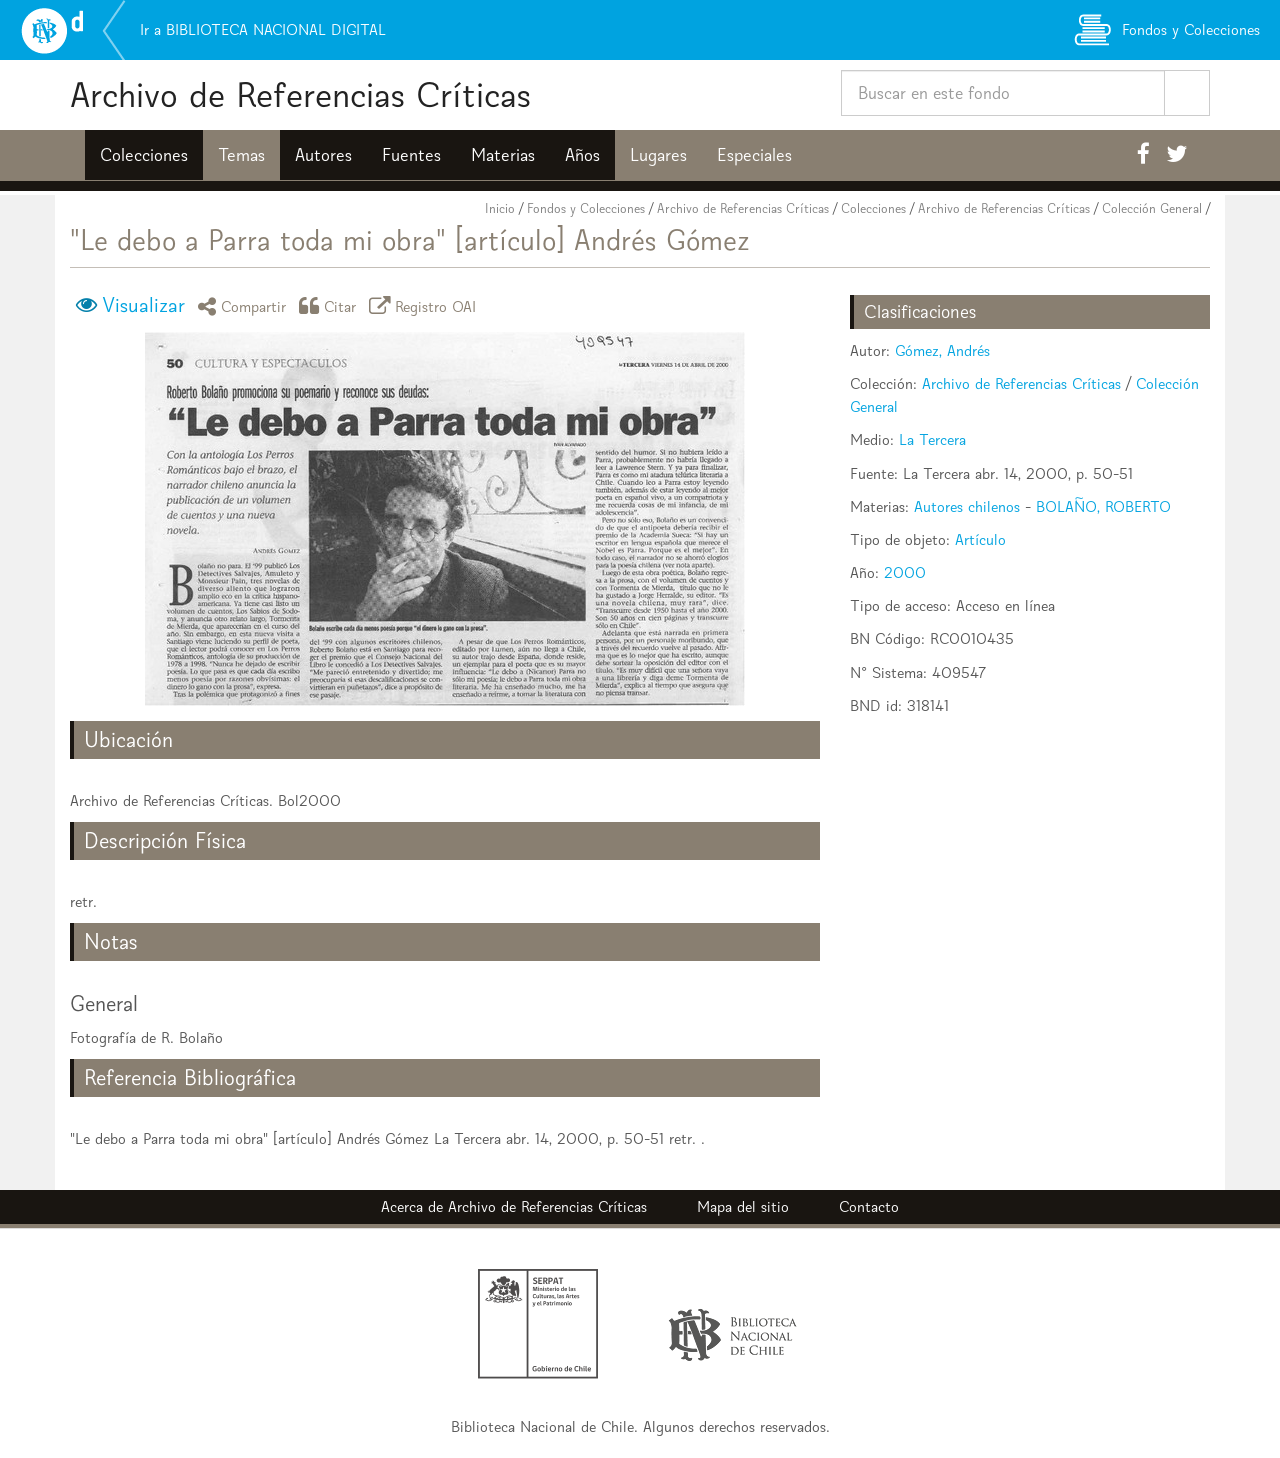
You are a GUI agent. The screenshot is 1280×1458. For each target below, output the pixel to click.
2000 (905, 572)
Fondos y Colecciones (586, 208)
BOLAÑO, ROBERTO (1103, 506)
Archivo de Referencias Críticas (300, 94)
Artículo (980, 539)
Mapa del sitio (743, 1206)
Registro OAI (426, 305)
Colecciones (144, 155)
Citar (331, 305)
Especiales (754, 155)
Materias (503, 155)
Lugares (658, 155)
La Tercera (932, 439)
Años (582, 155)
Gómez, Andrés (942, 350)
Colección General (1152, 208)
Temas (241, 155)
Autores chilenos (967, 506)
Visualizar (143, 305)
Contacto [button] (869, 1206)
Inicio (500, 208)
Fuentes (411, 155)
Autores (323, 155)
